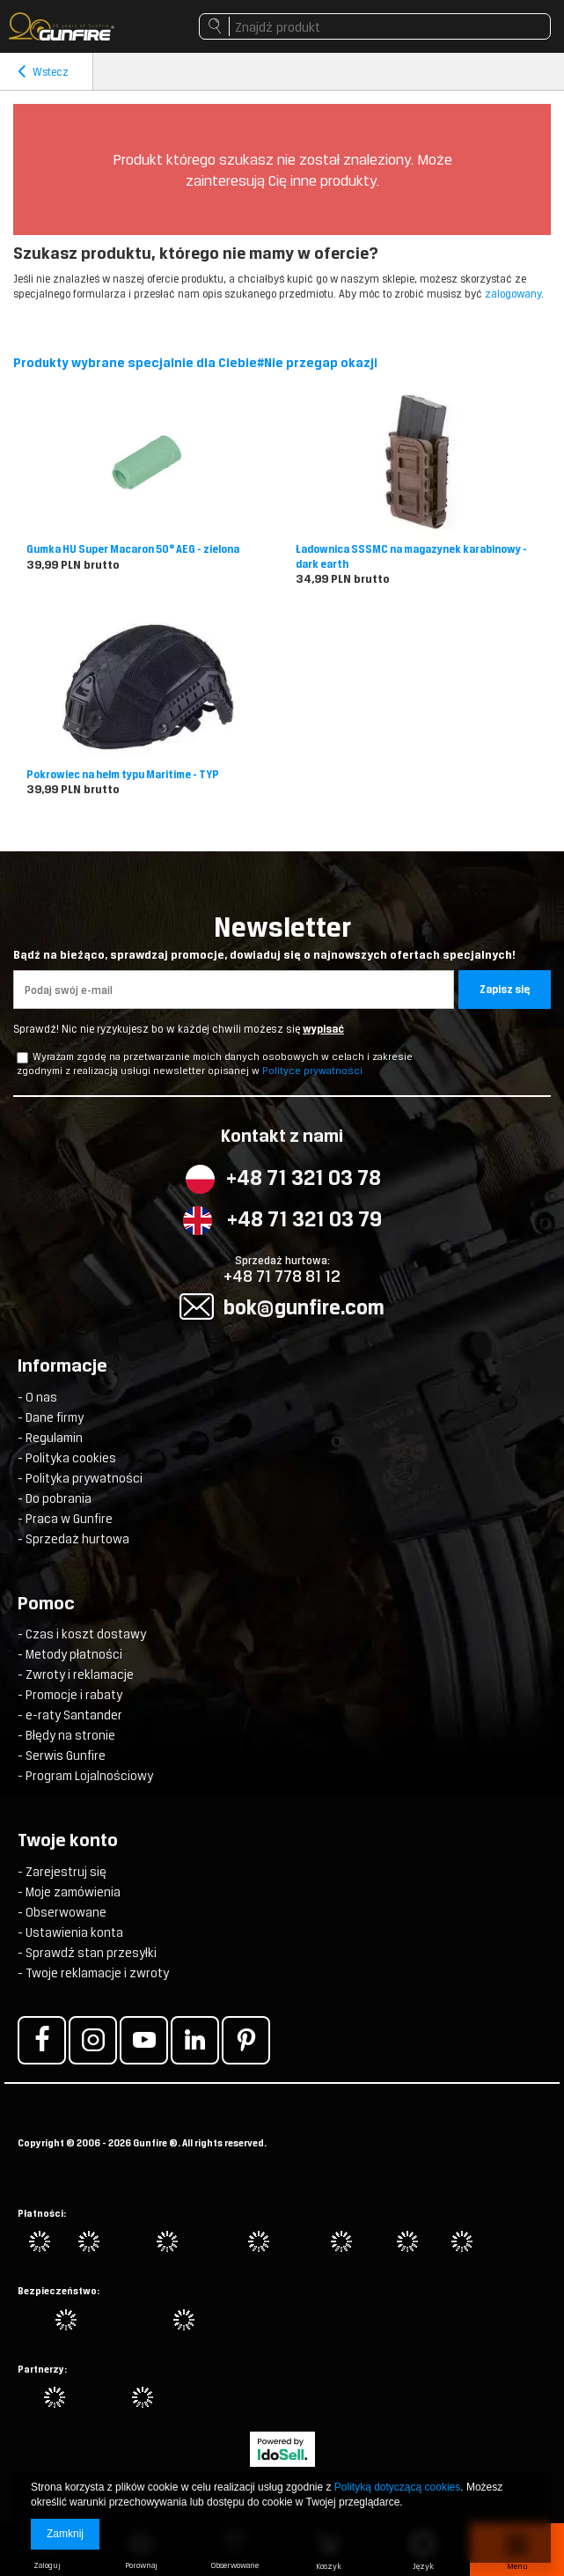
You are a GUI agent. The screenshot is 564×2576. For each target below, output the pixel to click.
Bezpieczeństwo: (58, 2290)
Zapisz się (505, 989)
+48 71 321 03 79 (304, 1219)
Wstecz (43, 72)
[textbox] (375, 26)
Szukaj (214, 31)
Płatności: (42, 2213)
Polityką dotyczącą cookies (397, 2487)
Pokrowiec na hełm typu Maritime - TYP (122, 775)
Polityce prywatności (312, 1070)
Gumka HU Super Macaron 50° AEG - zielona (132, 549)
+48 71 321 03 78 (303, 1177)
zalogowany (513, 293)
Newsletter (282, 937)
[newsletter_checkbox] (22, 1058)
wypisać (323, 1029)
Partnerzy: (42, 2369)
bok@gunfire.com (304, 1307)
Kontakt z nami (282, 1137)
